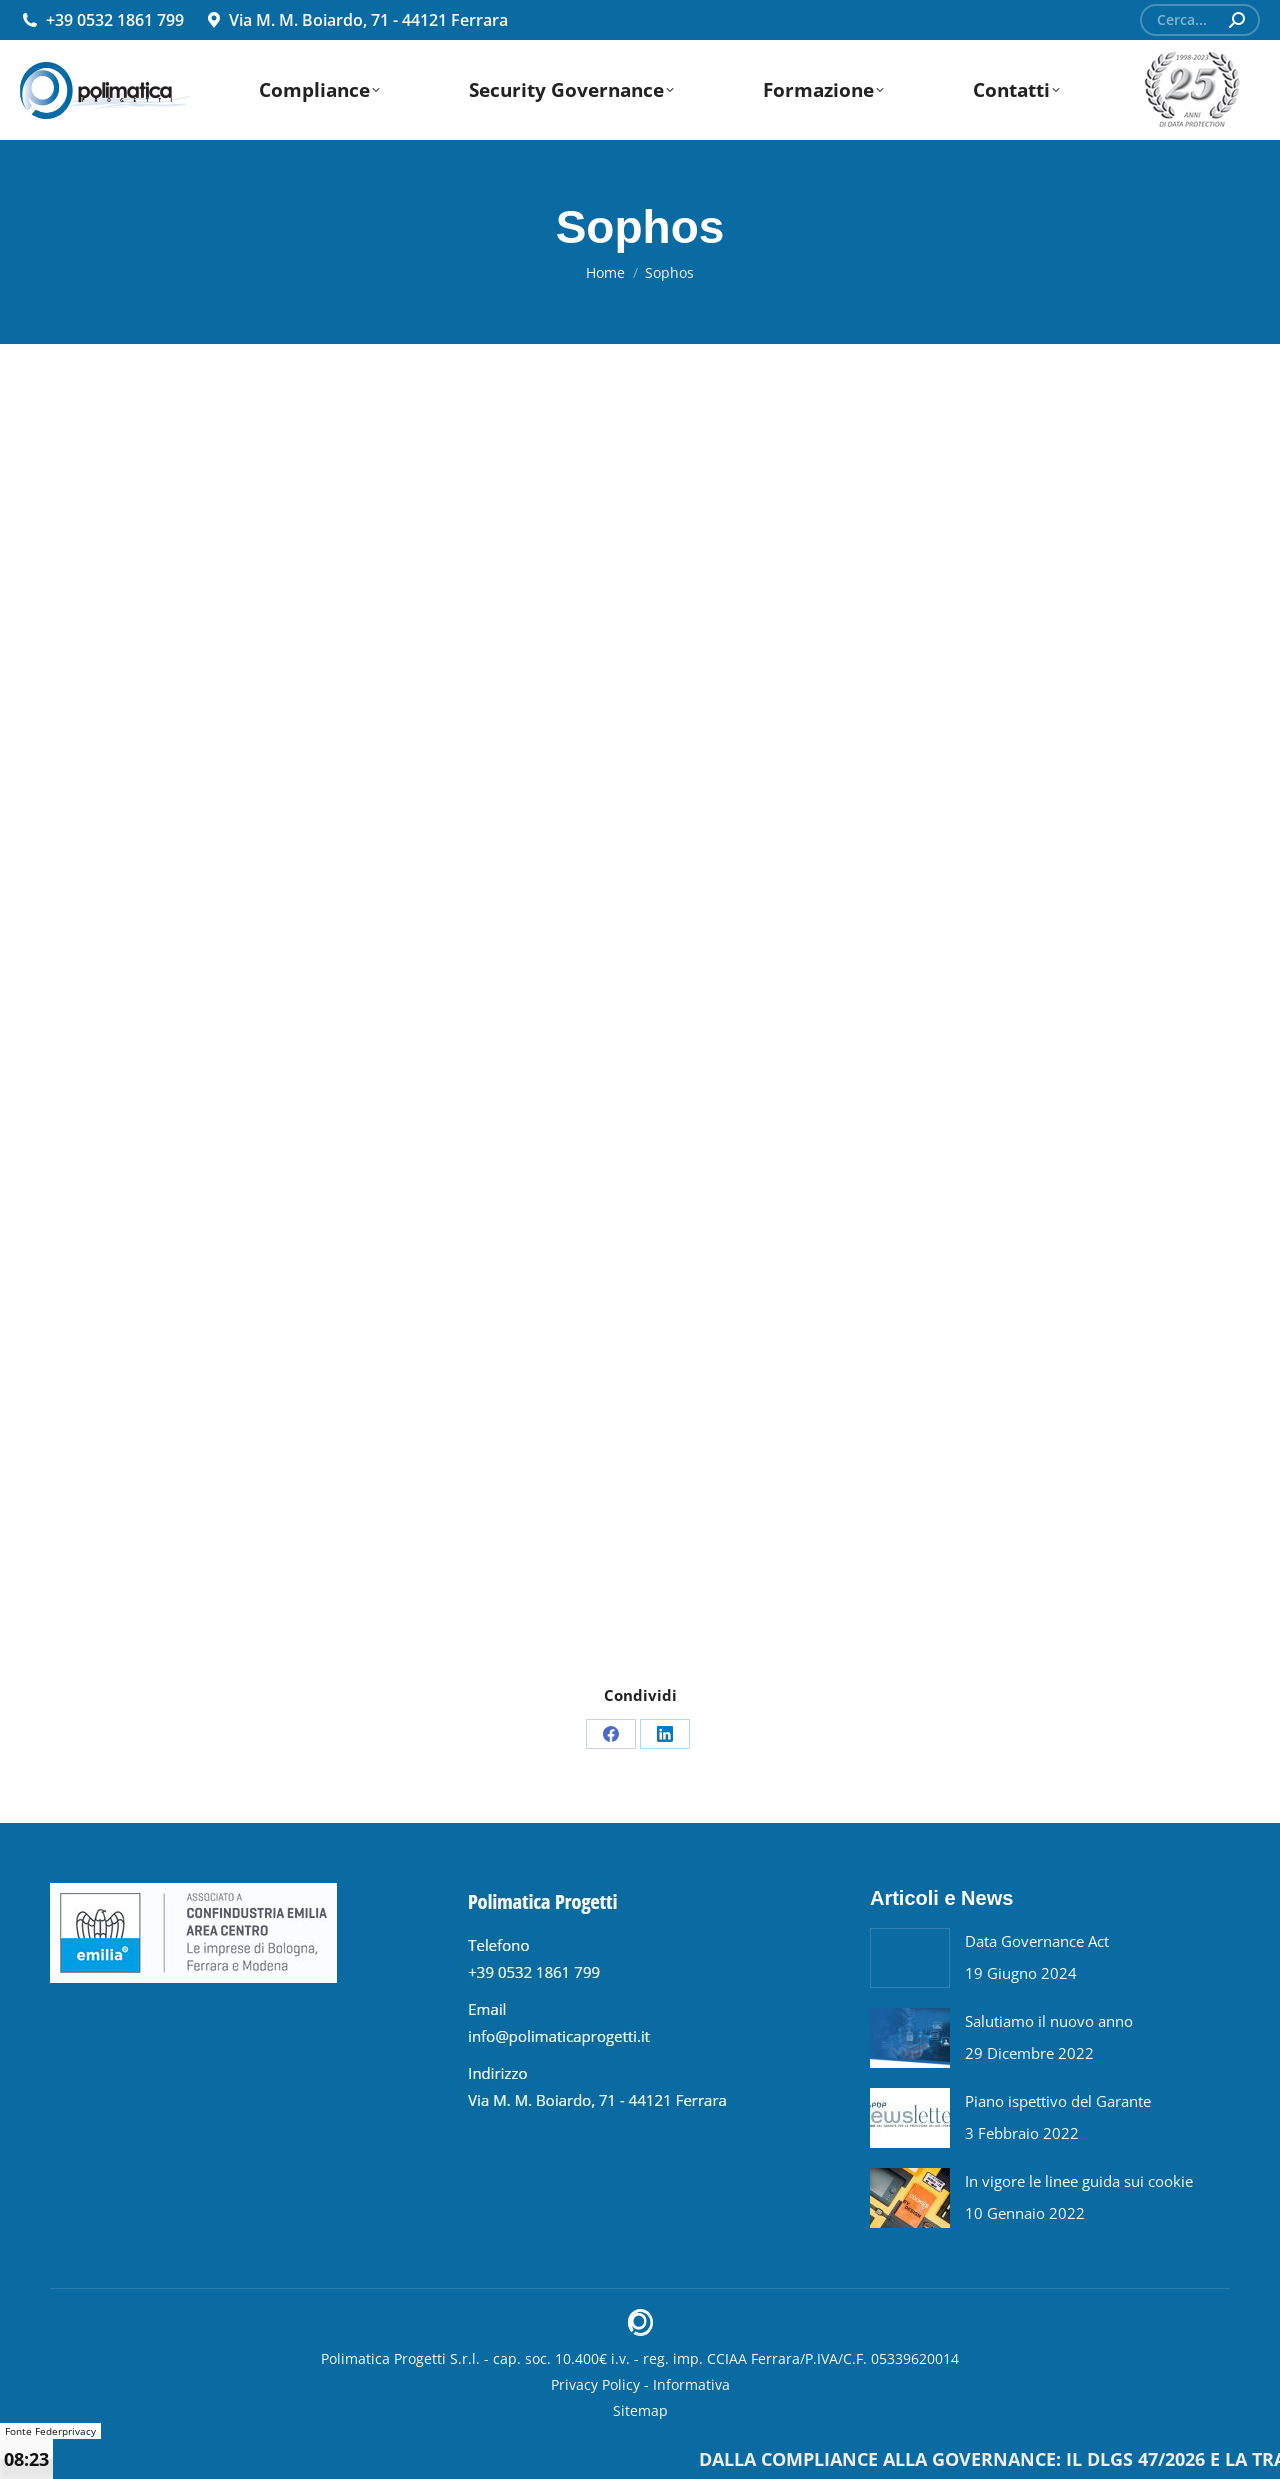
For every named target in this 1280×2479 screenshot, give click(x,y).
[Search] (1200, 20)
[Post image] (910, 1958)
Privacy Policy (595, 2384)
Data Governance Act (1037, 1941)
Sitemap (640, 2410)
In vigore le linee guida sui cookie (1079, 2181)
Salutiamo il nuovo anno (1049, 2021)
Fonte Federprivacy (50, 2431)
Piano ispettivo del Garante (1058, 2101)
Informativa (691, 2384)
